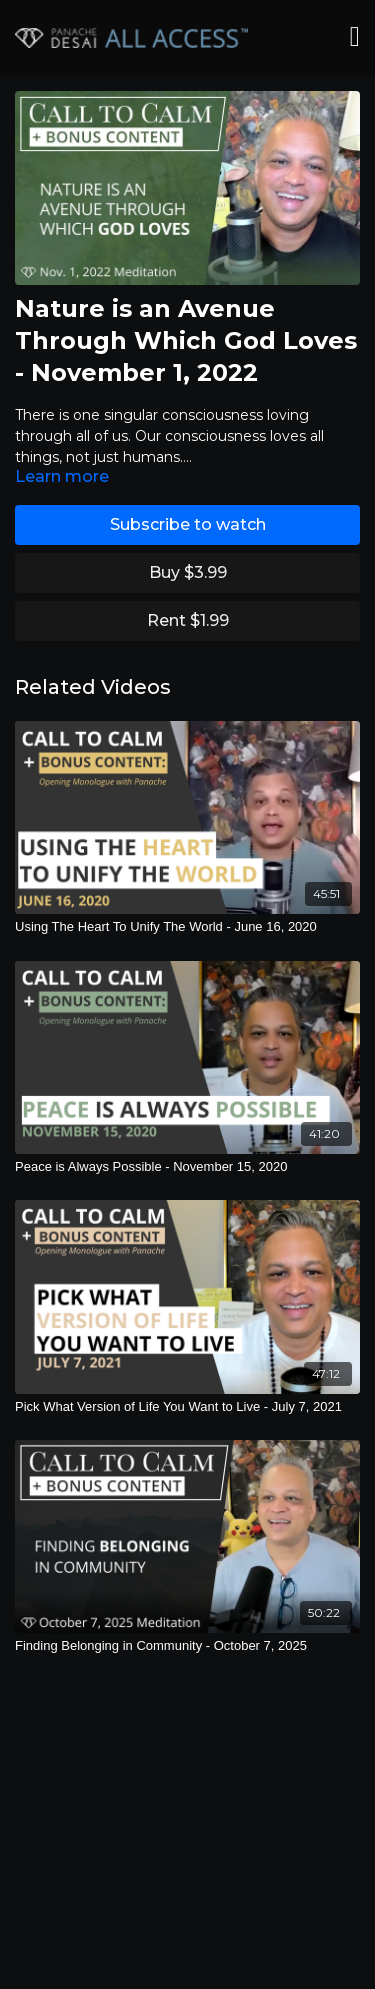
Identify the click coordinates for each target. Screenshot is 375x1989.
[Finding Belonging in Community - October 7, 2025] (187, 1646)
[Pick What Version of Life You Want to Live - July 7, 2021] (187, 1407)
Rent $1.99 (188, 620)
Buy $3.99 (188, 572)
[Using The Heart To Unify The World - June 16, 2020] (187, 927)
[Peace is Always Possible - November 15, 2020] (187, 1167)
